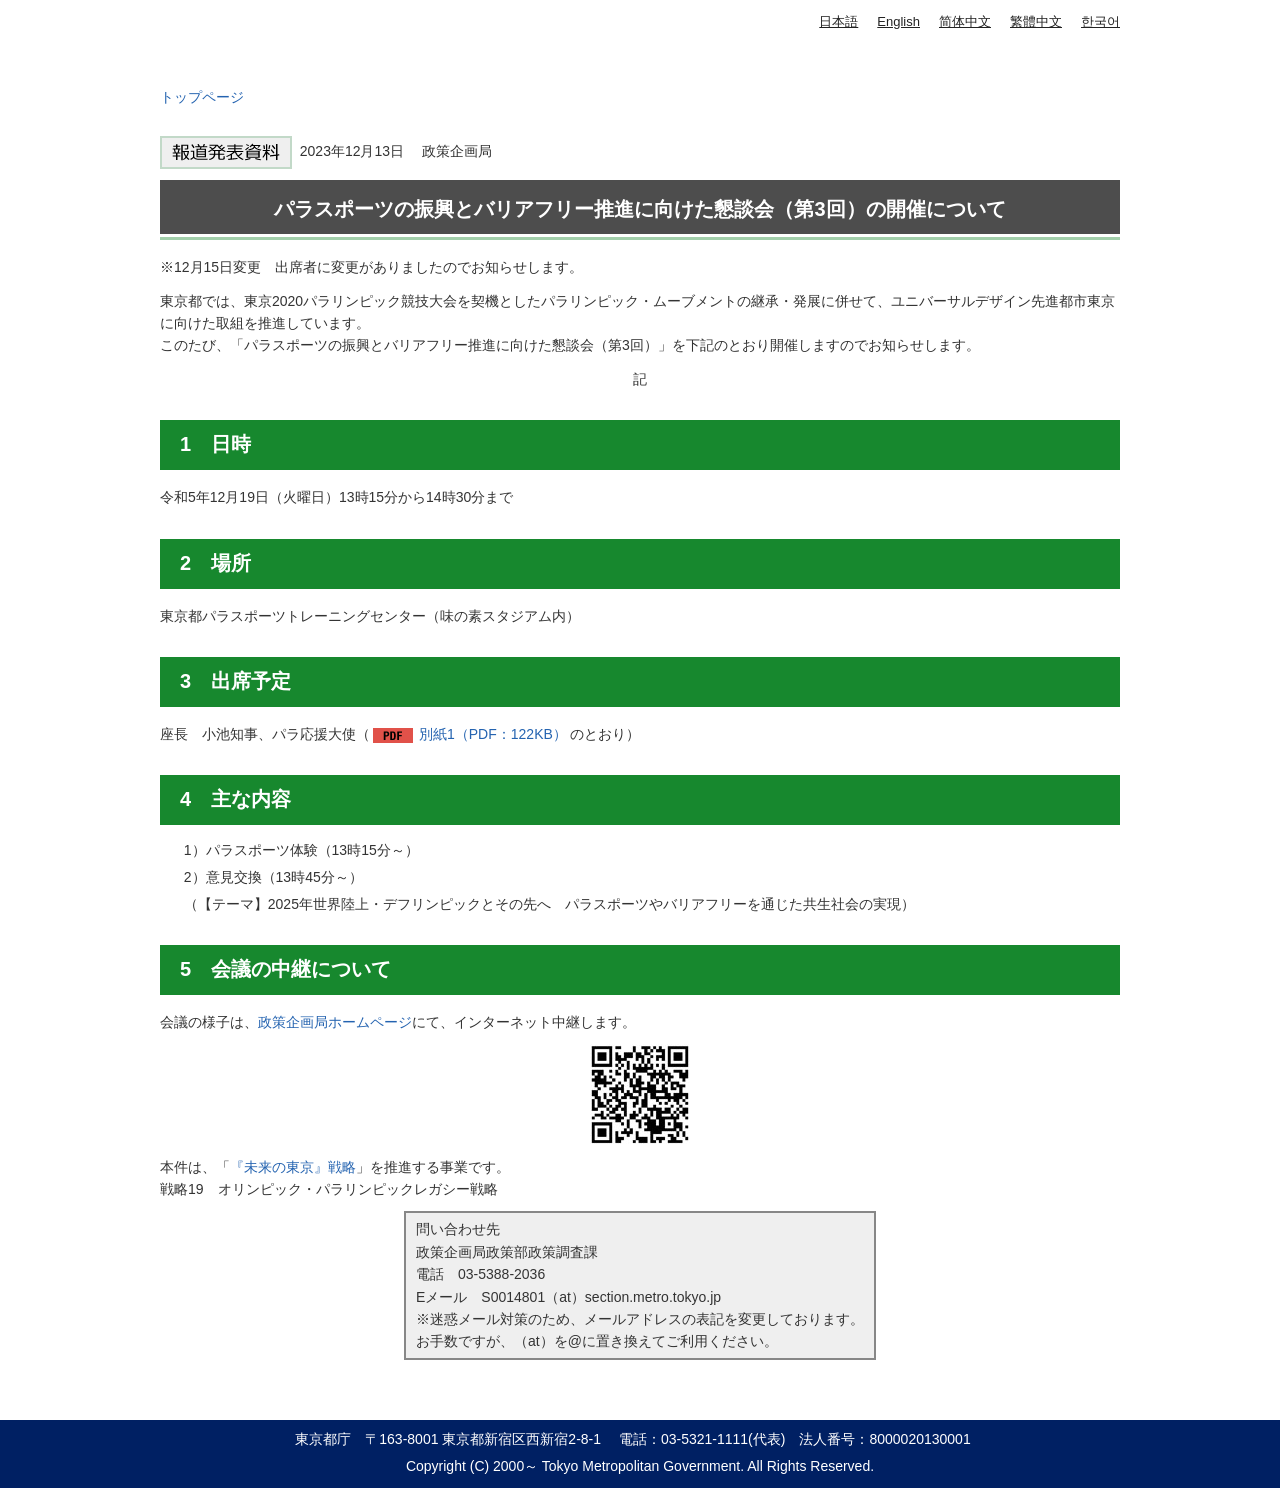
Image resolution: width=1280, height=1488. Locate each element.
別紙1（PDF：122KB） (493, 734)
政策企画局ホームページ (335, 1022)
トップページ (202, 97)
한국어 (1100, 21)
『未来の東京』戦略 (293, 1167)
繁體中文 (1036, 21)
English (898, 21)
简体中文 (965, 21)
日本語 (838, 21)
